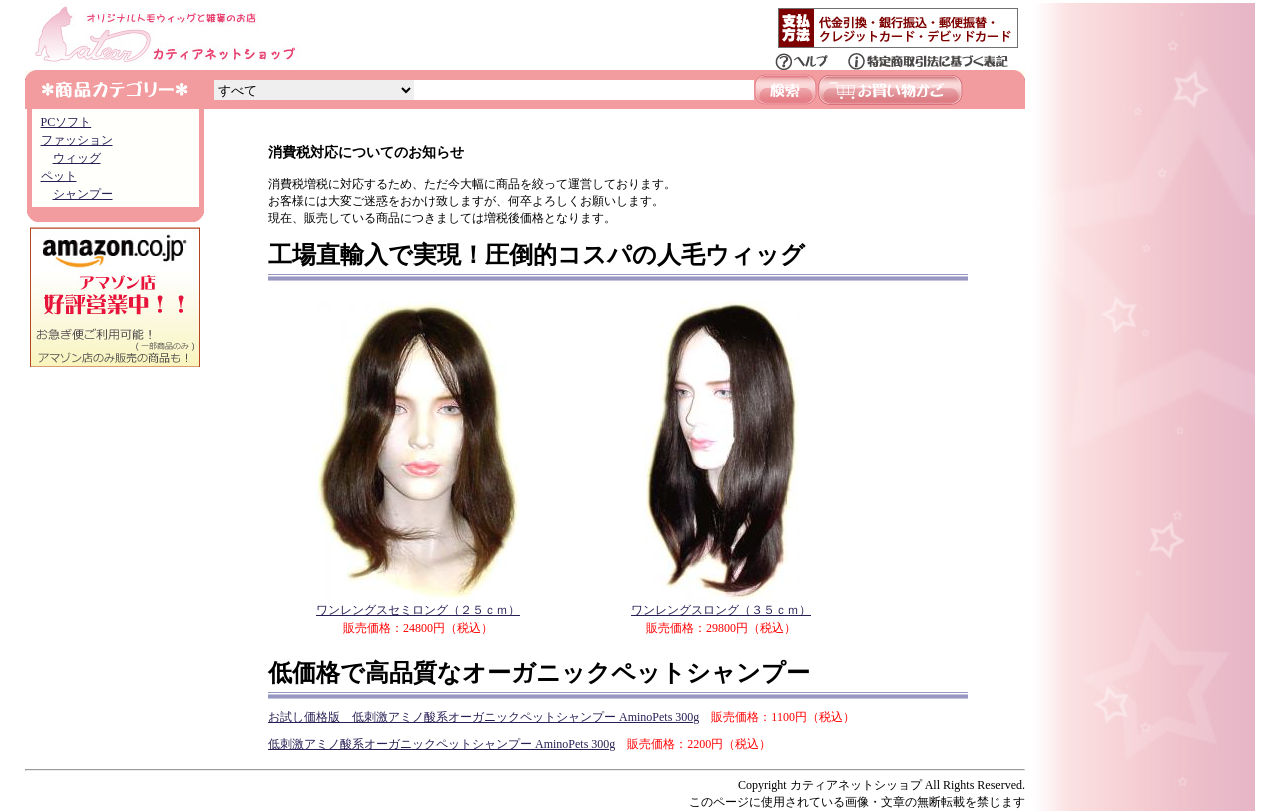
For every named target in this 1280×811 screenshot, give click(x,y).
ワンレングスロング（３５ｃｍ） (721, 603)
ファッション (77, 140)
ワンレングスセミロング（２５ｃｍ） (418, 603)
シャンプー (83, 194)
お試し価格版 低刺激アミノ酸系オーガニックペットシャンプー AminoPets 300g (483, 717)
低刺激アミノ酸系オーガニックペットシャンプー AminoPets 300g (441, 744)
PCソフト (66, 122)
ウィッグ (77, 158)
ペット (59, 176)
